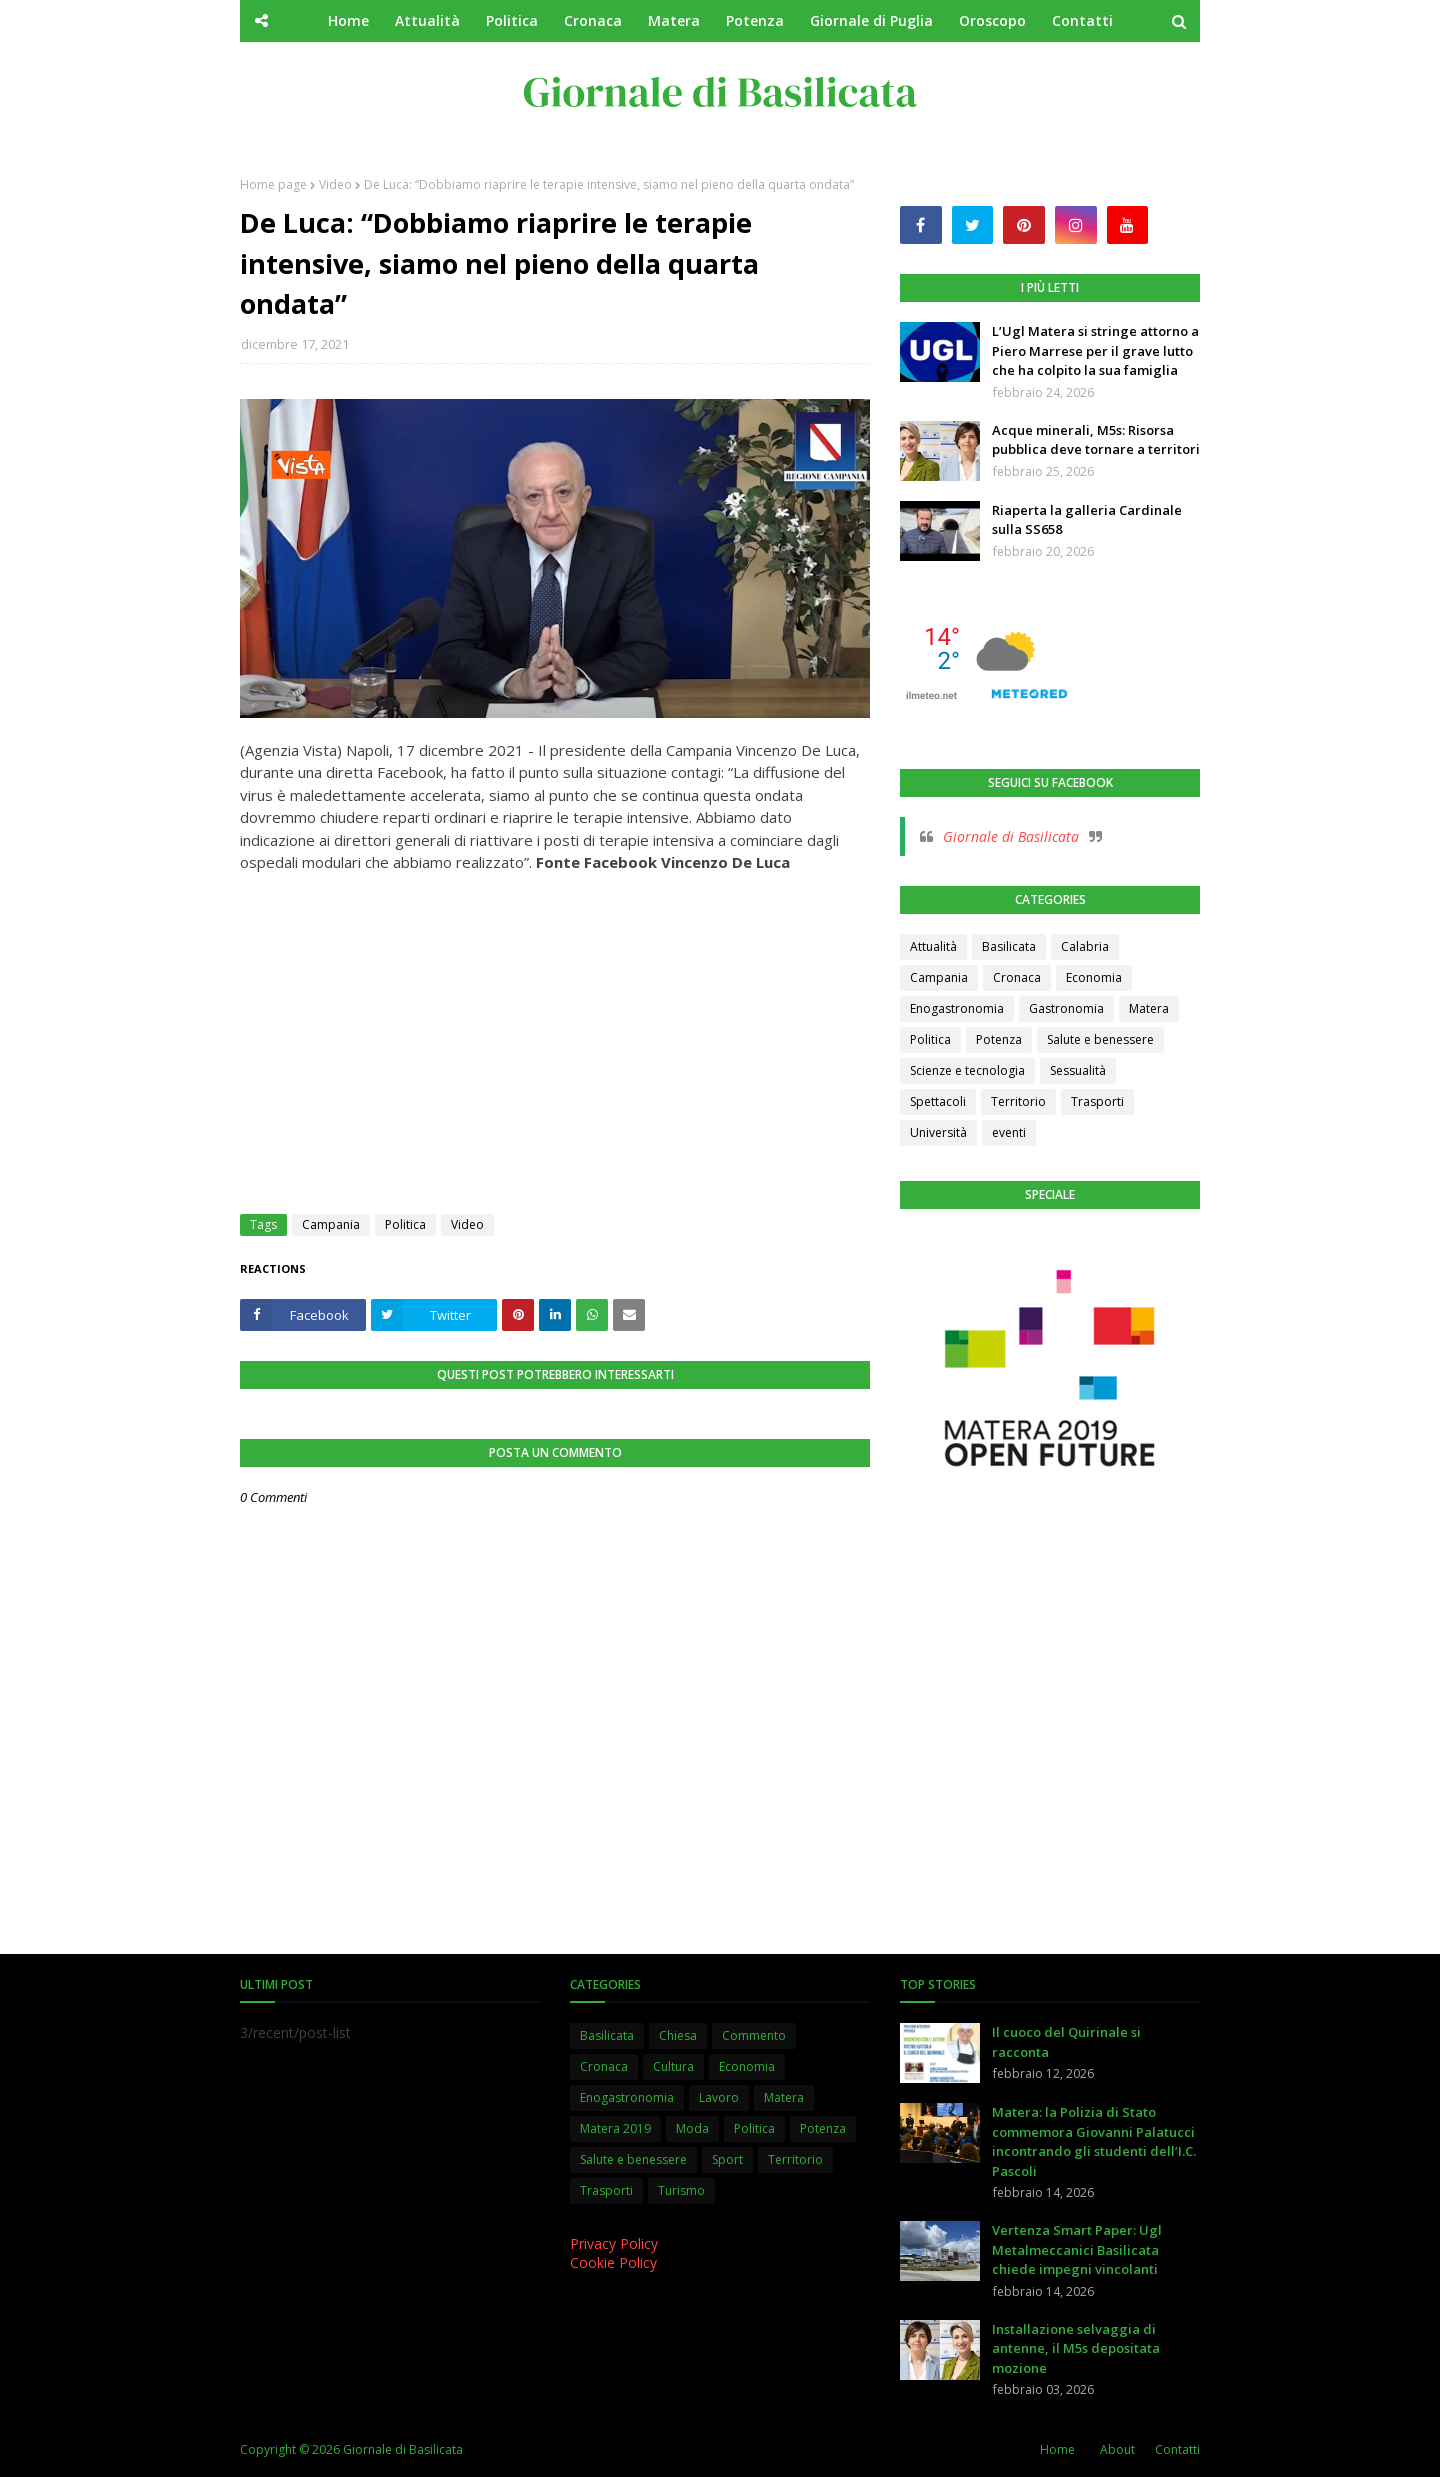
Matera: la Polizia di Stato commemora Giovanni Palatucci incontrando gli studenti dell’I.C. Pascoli (1094, 2141)
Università (938, 1132)
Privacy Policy (614, 2243)
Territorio (1018, 1101)
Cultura (673, 2066)
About (1117, 2449)
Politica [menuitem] (512, 20)
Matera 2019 (615, 2128)
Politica (405, 1224)
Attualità (933, 946)
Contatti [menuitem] (1082, 20)
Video (335, 184)
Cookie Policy (613, 2262)
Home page (273, 184)
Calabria (1085, 946)
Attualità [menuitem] (427, 20)
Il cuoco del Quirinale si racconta (1066, 2042)
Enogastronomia (957, 1008)
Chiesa (678, 2035)
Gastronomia (1066, 1008)
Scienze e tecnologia (967, 1070)
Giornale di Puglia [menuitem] (871, 20)
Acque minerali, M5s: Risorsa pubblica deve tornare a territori (1096, 440)
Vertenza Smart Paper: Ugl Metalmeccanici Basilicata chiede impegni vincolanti (1077, 2249)
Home (1057, 2449)
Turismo (681, 2190)
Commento (754, 2035)
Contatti (1177, 2449)
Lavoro (719, 2097)
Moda (692, 2128)
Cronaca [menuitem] (593, 20)
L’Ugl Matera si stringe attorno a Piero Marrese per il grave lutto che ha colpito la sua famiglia (1095, 350)
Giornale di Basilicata (1011, 836)
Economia (1094, 977)
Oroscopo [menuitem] (992, 20)
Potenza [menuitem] (755, 20)
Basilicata (1009, 946)
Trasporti (1097, 1101)
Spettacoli (938, 1101)
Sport (727, 2159)
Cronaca (1017, 977)
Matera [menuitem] (674, 20)
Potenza (999, 1039)
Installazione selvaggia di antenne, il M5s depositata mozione (1076, 2348)
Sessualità (1078, 1070)
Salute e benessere (1100, 1039)
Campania (331, 1224)
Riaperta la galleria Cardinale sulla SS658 (1087, 520)
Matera (1149, 1008)
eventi (1009, 1132)
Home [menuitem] (348, 20)
